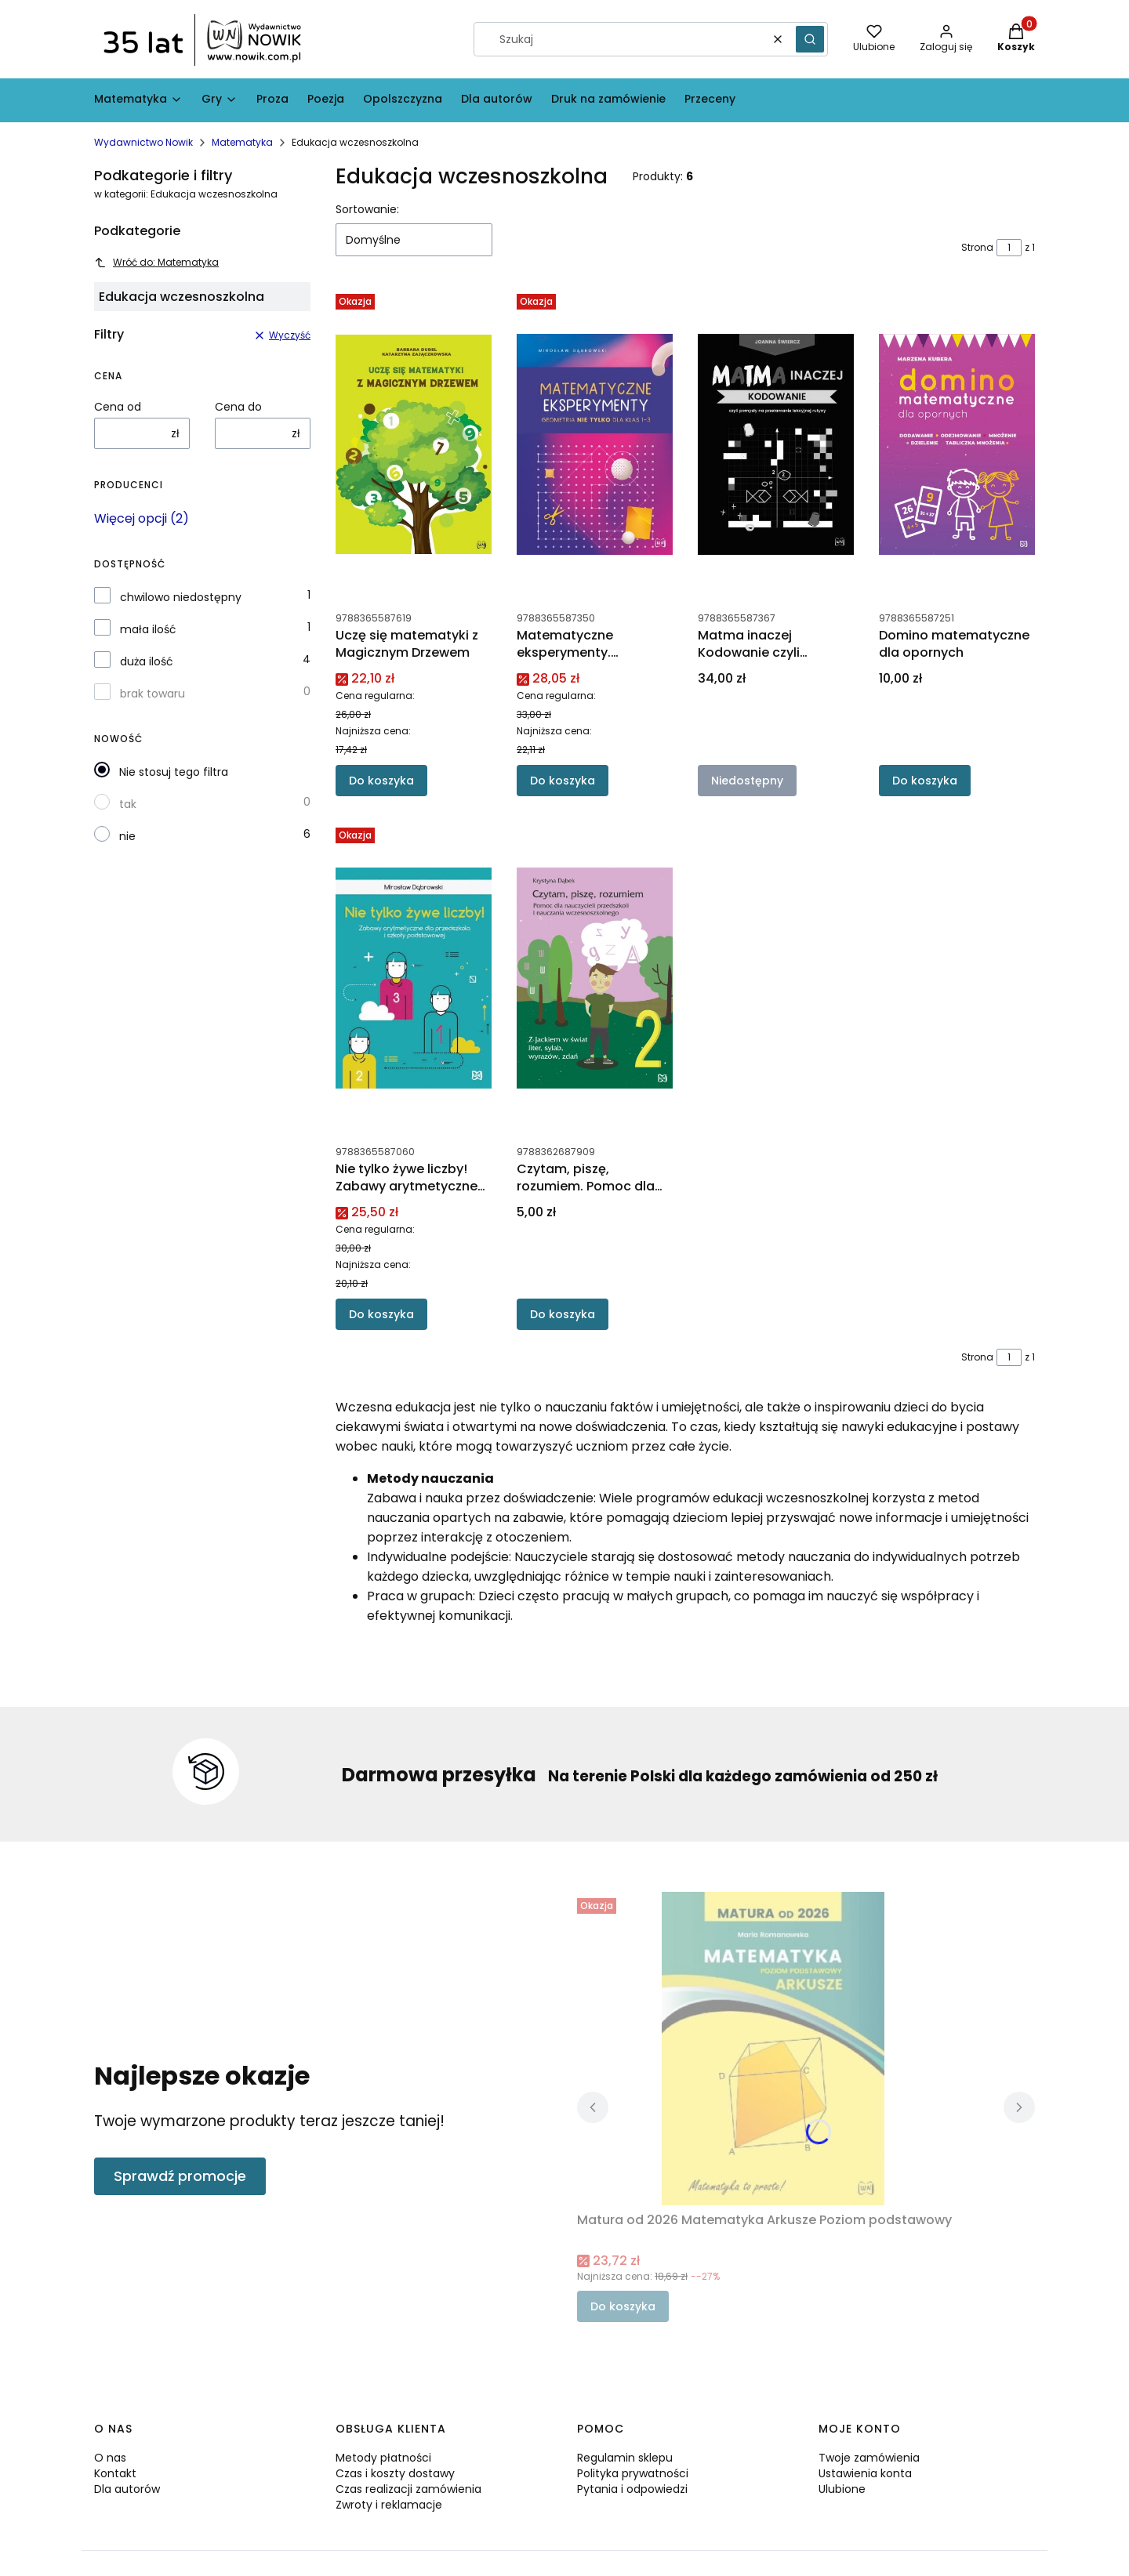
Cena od (117, 407)
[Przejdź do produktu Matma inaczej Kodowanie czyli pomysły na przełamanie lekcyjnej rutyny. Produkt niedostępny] (776, 444)
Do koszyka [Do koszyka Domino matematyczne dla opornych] (924, 780)
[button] (810, 39)
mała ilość (148, 629)
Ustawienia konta (865, 2473)
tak (127, 804)
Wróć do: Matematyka (156, 262)
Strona (977, 247)
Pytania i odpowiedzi (632, 2489)
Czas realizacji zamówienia (408, 2489)
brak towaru (152, 693)
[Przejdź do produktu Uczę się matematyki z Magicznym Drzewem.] (414, 444)
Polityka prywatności (632, 2473)
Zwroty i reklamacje (389, 2505)
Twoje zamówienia (869, 2457)
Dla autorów (127, 2489)
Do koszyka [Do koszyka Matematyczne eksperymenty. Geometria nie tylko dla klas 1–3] (562, 780)
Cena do (238, 407)
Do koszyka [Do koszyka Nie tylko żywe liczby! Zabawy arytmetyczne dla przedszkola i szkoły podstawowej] (381, 1314)
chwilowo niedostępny (180, 597)
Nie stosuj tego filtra (173, 772)
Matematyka (242, 142)
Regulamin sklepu (625, 2457)
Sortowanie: (367, 209)
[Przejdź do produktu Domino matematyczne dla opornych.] (957, 444)
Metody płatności (383, 2457)
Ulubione (842, 2489)
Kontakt (115, 2473)
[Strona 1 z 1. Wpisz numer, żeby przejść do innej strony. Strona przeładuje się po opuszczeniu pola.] (1009, 247)
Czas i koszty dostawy (395, 2473)
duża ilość (146, 661)
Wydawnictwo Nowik (143, 142)
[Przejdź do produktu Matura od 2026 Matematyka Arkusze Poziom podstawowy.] (773, 2048)
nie (127, 836)
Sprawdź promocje (180, 2176)
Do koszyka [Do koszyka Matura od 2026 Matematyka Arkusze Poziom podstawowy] (622, 2306)
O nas (110, 2457)
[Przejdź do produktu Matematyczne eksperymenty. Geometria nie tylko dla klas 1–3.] (595, 444)
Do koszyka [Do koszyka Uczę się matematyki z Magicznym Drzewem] (381, 780)
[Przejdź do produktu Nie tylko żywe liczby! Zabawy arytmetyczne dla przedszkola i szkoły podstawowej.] (414, 978)
